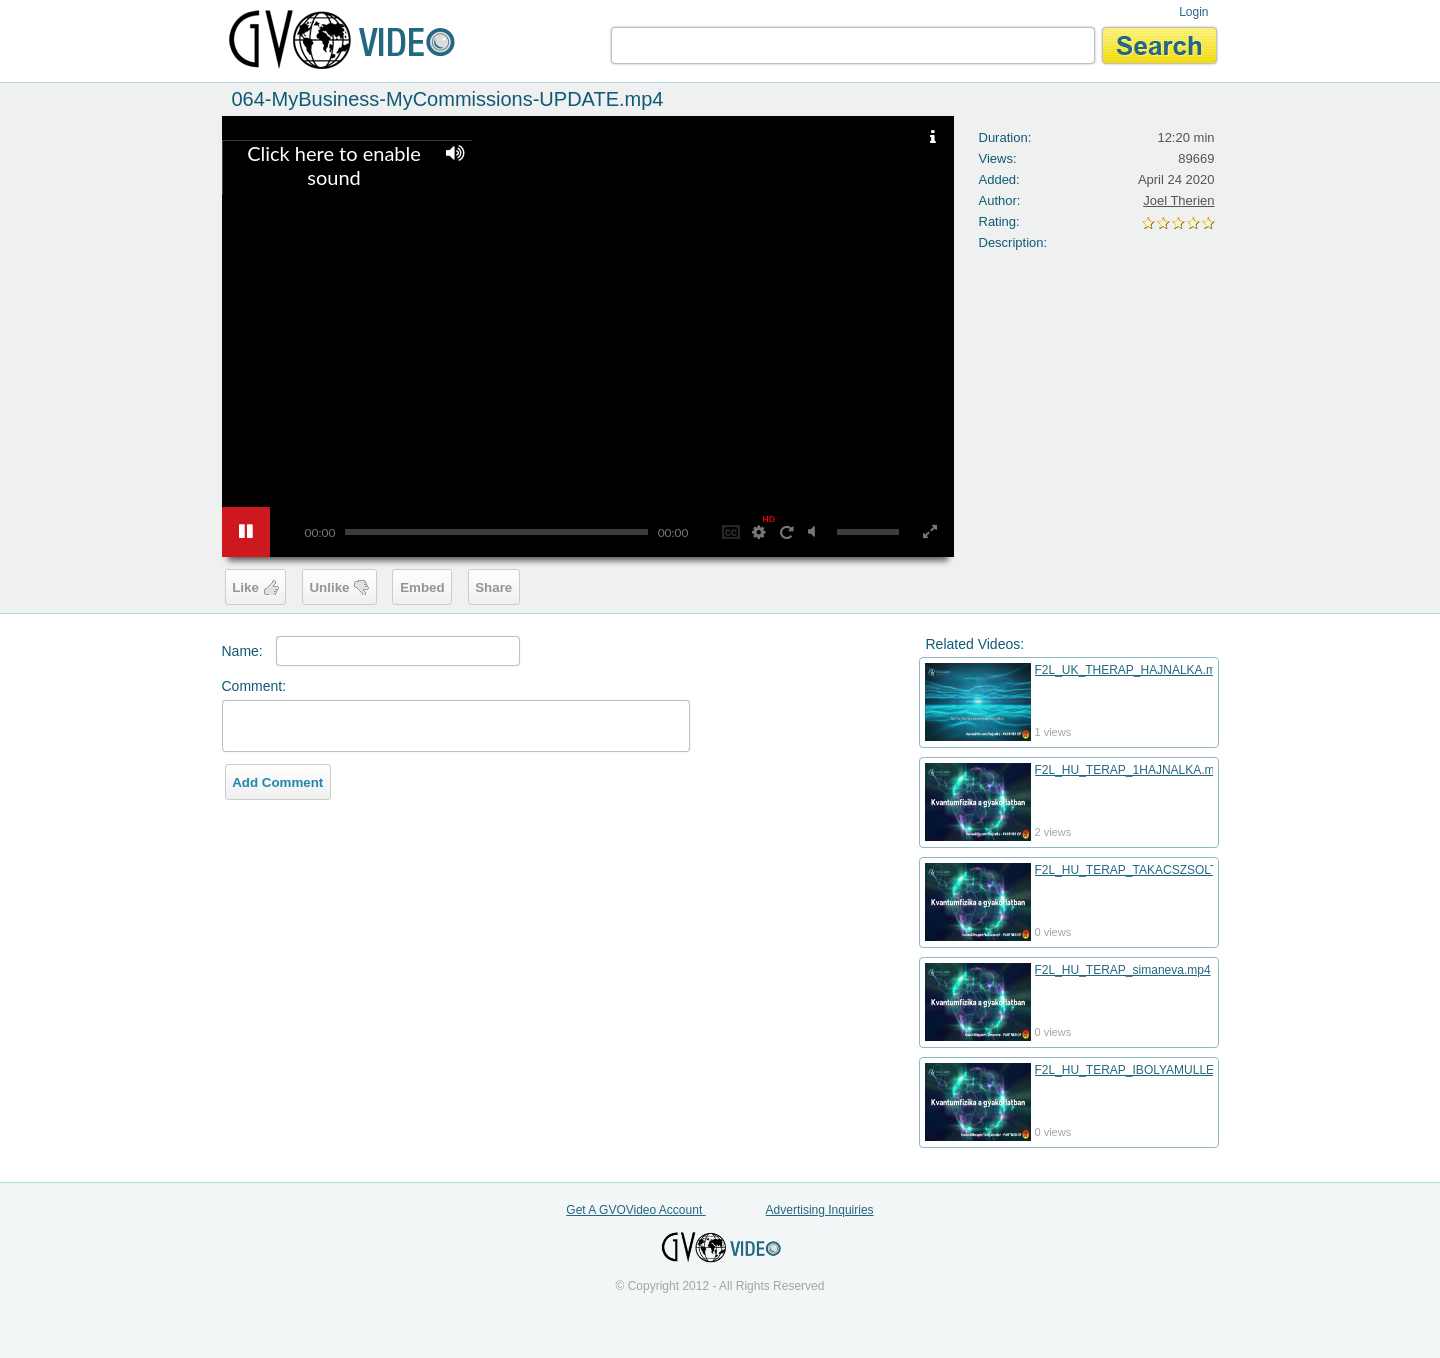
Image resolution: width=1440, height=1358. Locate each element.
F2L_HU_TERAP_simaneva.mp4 (1123, 970)
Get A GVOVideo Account (635, 1210)
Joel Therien (1178, 200)
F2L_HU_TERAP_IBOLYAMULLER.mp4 (1142, 1070)
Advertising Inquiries (820, 1210)
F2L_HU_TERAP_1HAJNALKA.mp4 (1131, 770)
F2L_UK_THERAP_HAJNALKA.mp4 (1132, 670)
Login (1193, 12)
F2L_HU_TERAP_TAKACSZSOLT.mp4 (1139, 870)
